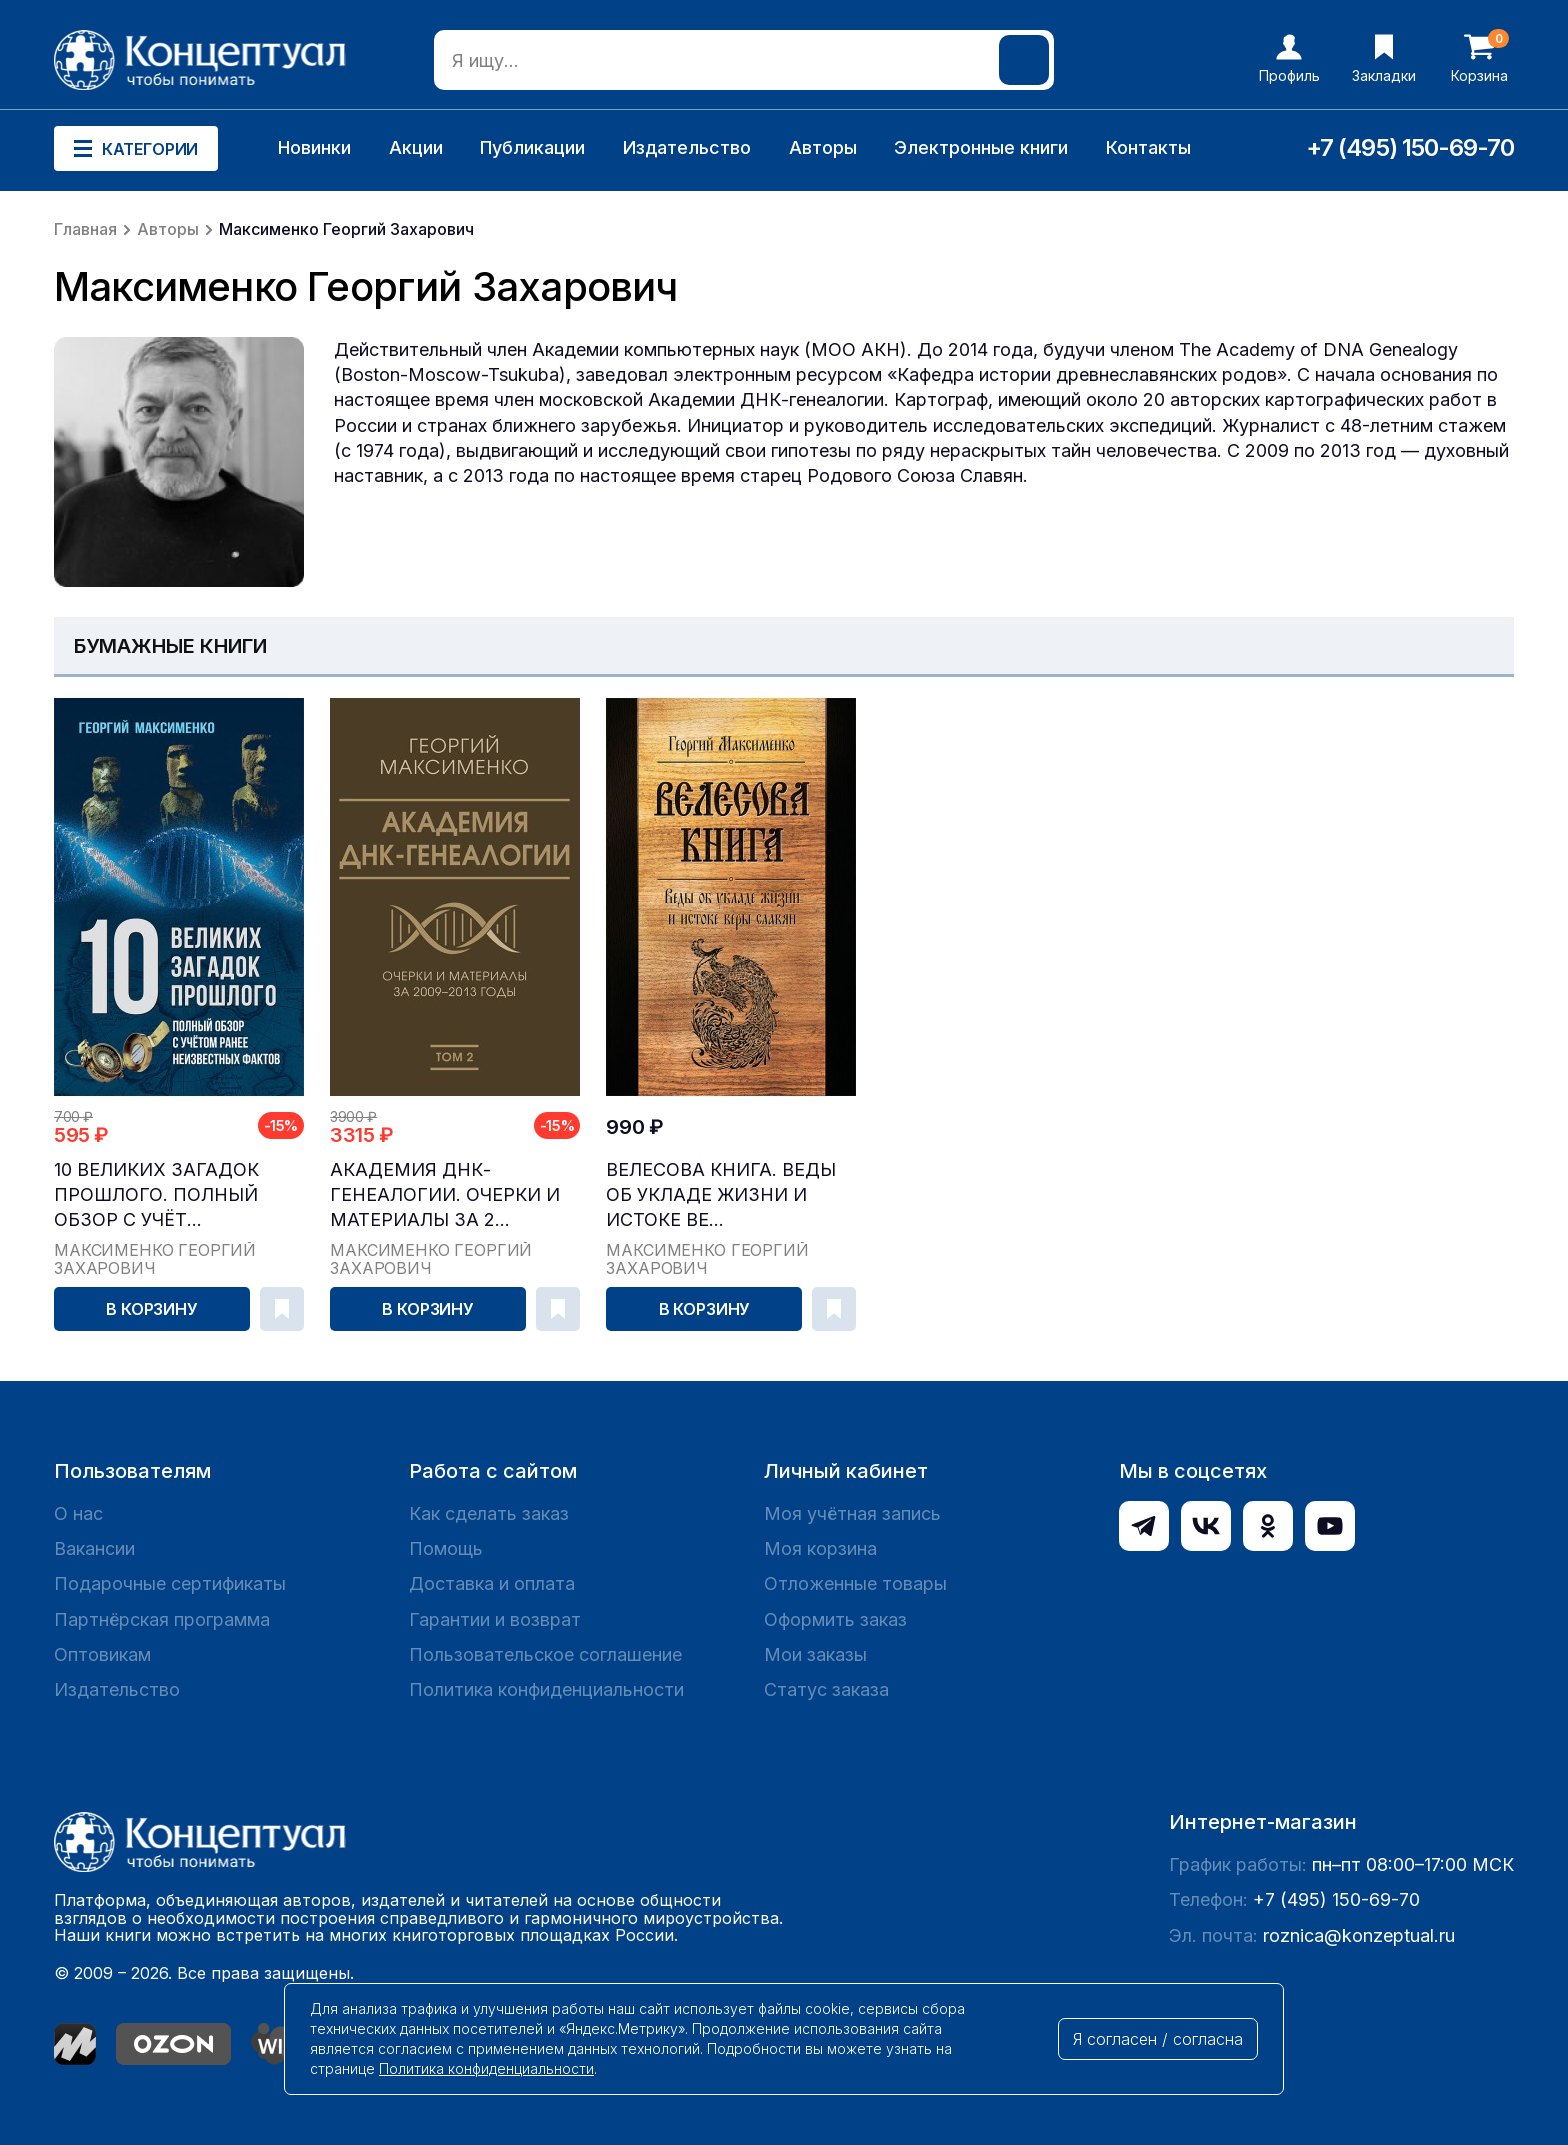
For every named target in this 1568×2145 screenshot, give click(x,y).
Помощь (446, 1548)
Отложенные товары (855, 1583)
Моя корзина (820, 1548)
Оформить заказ (835, 1619)
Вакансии (94, 1548)
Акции (416, 147)
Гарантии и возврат (495, 1619)
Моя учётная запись (852, 1513)
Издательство (687, 147)
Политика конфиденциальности (546, 1689)
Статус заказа (826, 1689)
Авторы (823, 147)
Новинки (314, 147)
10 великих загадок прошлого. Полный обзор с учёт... (156, 1194)
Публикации (532, 147)
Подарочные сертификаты (170, 1583)
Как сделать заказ (489, 1513)
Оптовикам (102, 1654)
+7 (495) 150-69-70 (1410, 147)
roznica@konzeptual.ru (1359, 1935)
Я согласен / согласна (1158, 2039)
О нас (78, 1513)
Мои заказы (815, 1654)
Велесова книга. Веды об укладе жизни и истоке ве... (721, 1194)
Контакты (1148, 147)
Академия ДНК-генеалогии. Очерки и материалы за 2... (445, 1194)
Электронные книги (981, 147)
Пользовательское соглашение (545, 1654)
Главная (85, 229)
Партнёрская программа (162, 1619)
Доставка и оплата (492, 1583)
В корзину (152, 1309)
